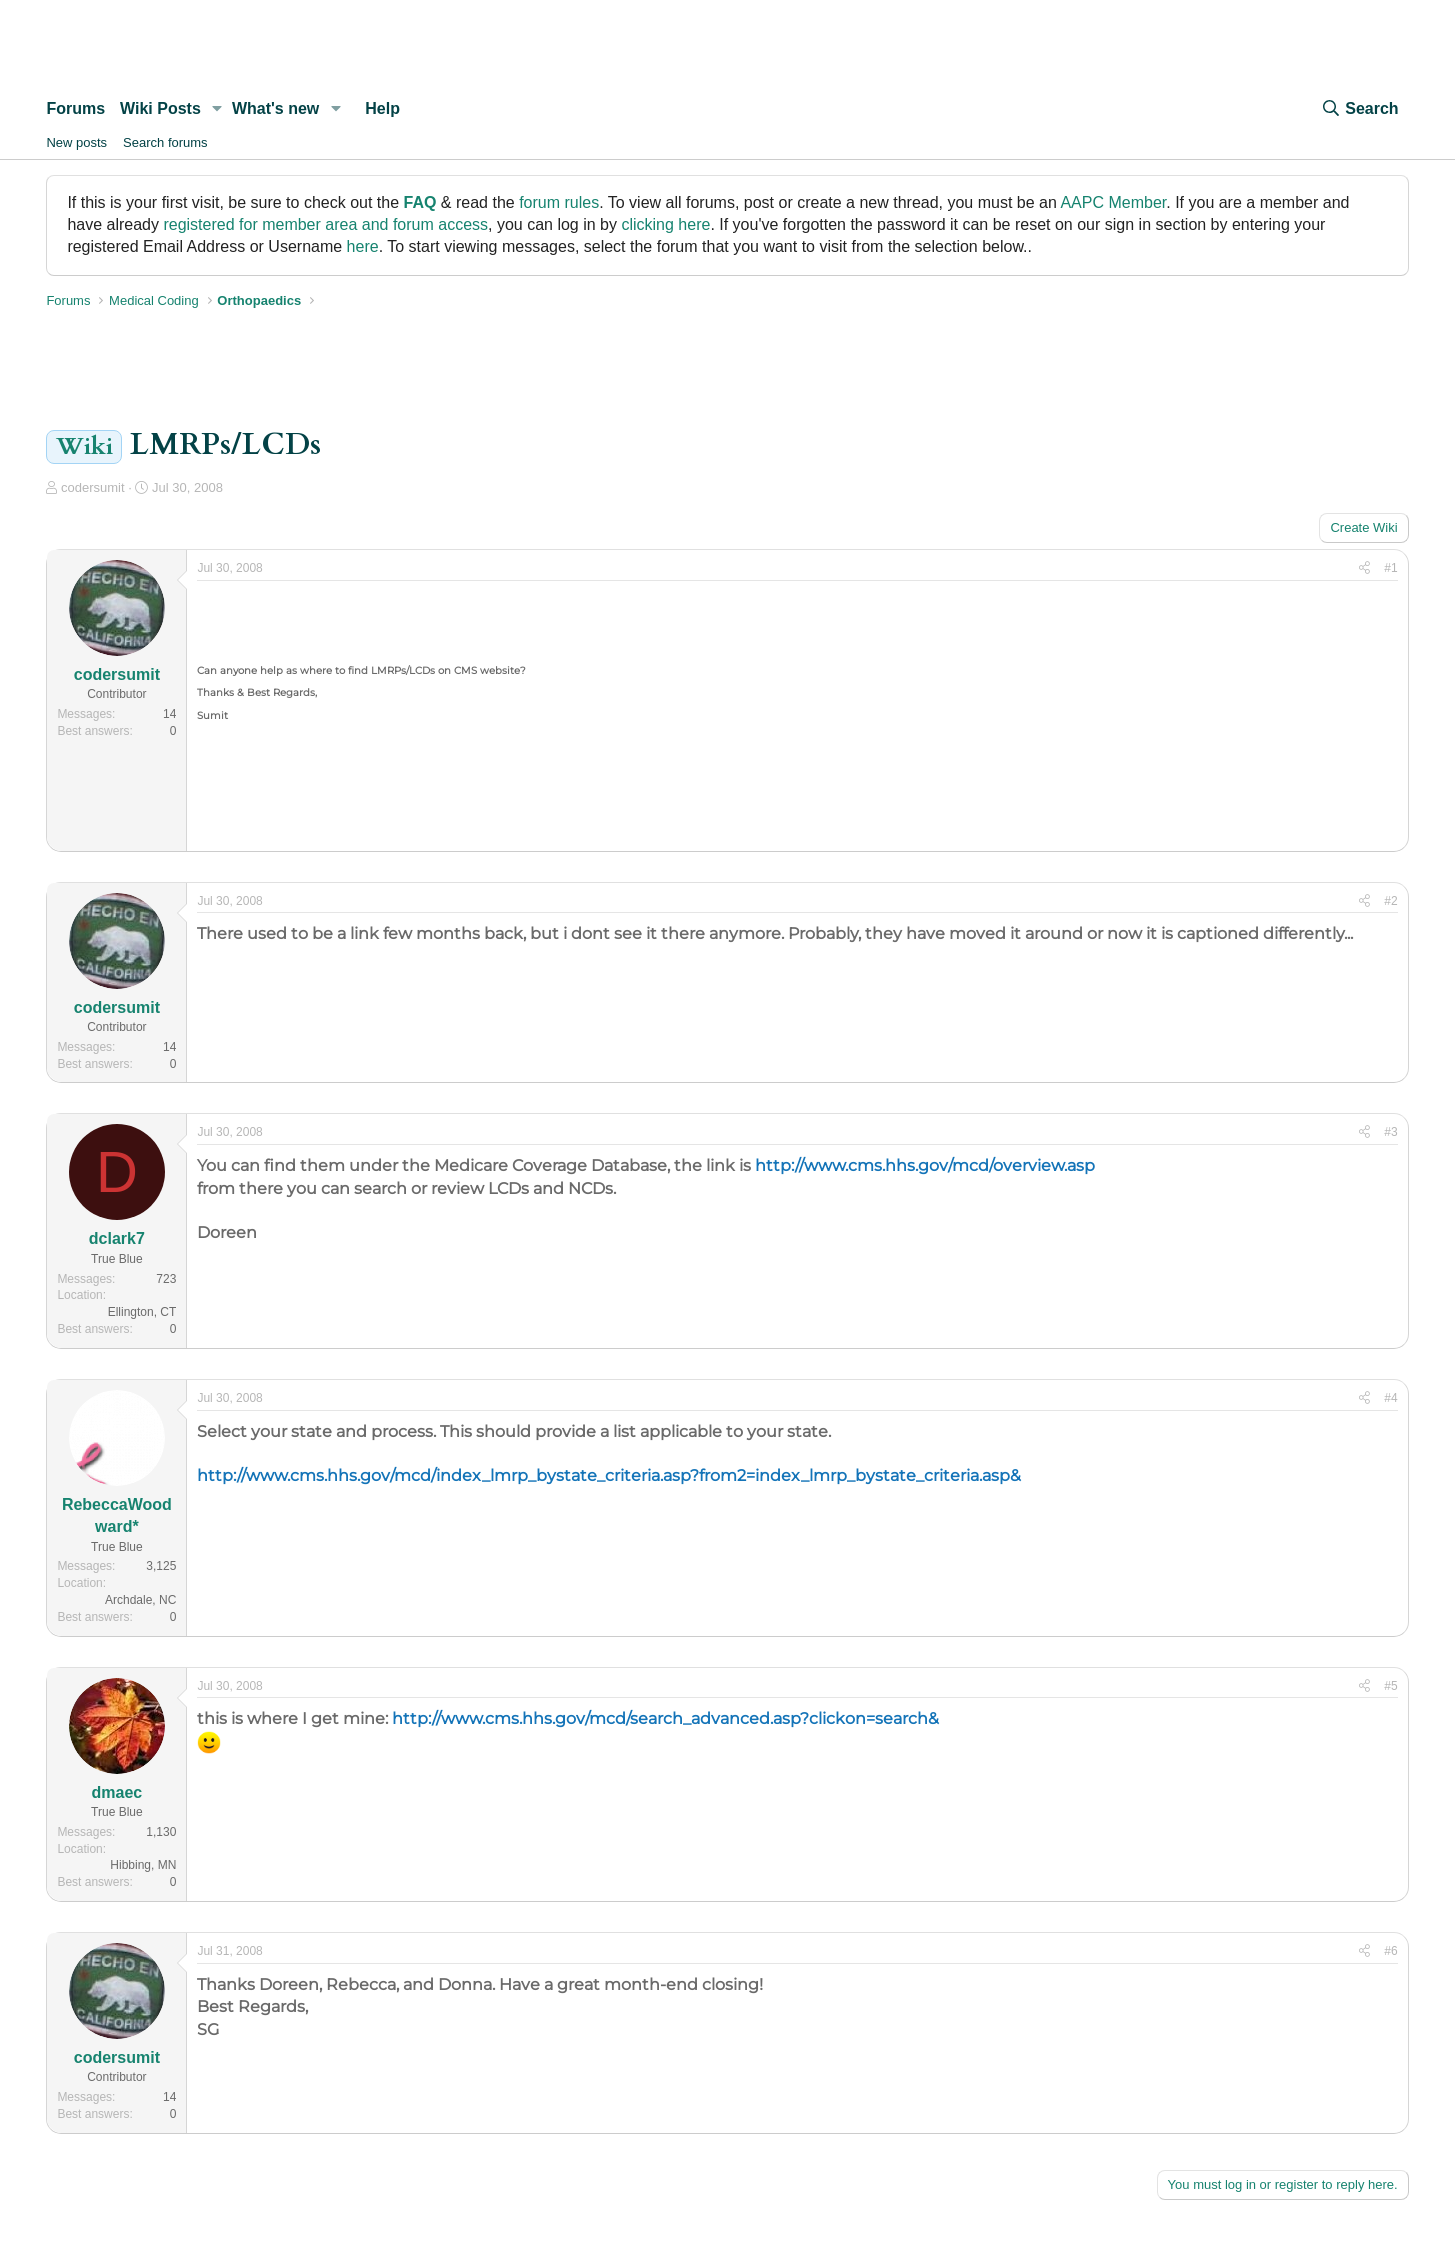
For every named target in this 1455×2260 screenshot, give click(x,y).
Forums (75, 108)
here (363, 246)
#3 (1390, 1132)
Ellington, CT (142, 1312)
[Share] (1364, 568)
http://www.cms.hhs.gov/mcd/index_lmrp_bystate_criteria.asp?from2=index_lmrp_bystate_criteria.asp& (609, 1475)
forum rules (559, 202)
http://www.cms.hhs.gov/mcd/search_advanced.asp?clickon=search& (665, 1718)
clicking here (665, 224)
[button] (217, 109)
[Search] (1359, 109)
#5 (1390, 1686)
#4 (1390, 1398)
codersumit (93, 487)
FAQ (420, 202)
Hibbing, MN (143, 1865)
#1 (1390, 568)
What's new (275, 108)
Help (382, 108)
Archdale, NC (140, 1600)
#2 (1390, 901)
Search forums (165, 142)
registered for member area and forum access (325, 224)
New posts (76, 142)
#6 (1390, 1951)
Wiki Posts (160, 108)
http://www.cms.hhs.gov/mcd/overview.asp (925, 1165)
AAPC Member (1113, 202)
